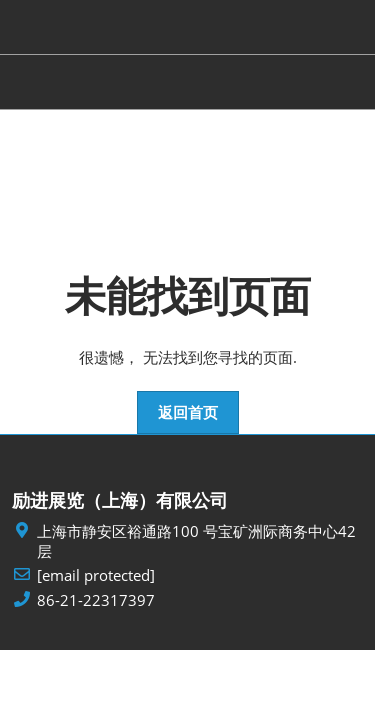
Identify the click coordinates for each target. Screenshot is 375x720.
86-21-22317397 (96, 600)
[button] (188, 413)
